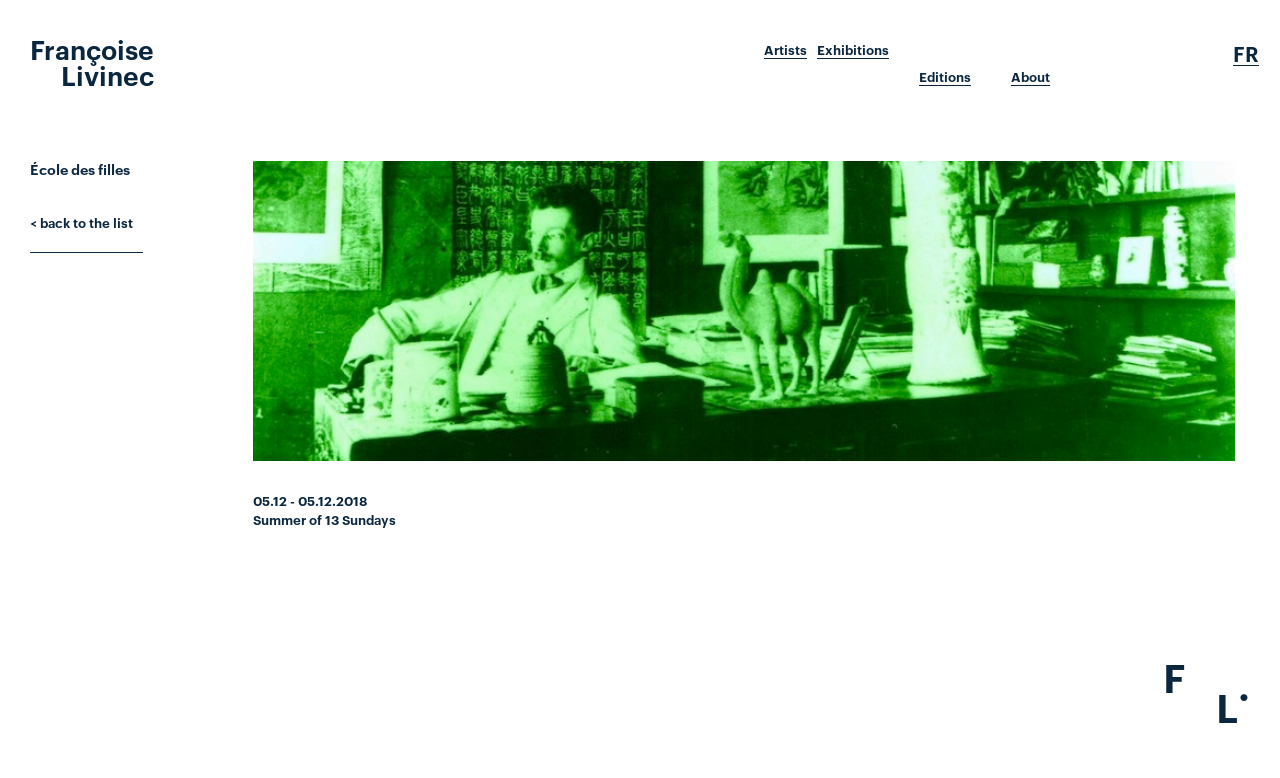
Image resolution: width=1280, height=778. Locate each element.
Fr (1246, 54)
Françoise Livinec (92, 61)
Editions (945, 77)
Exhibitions (853, 50)
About (1030, 77)
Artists (785, 50)
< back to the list (81, 222)
